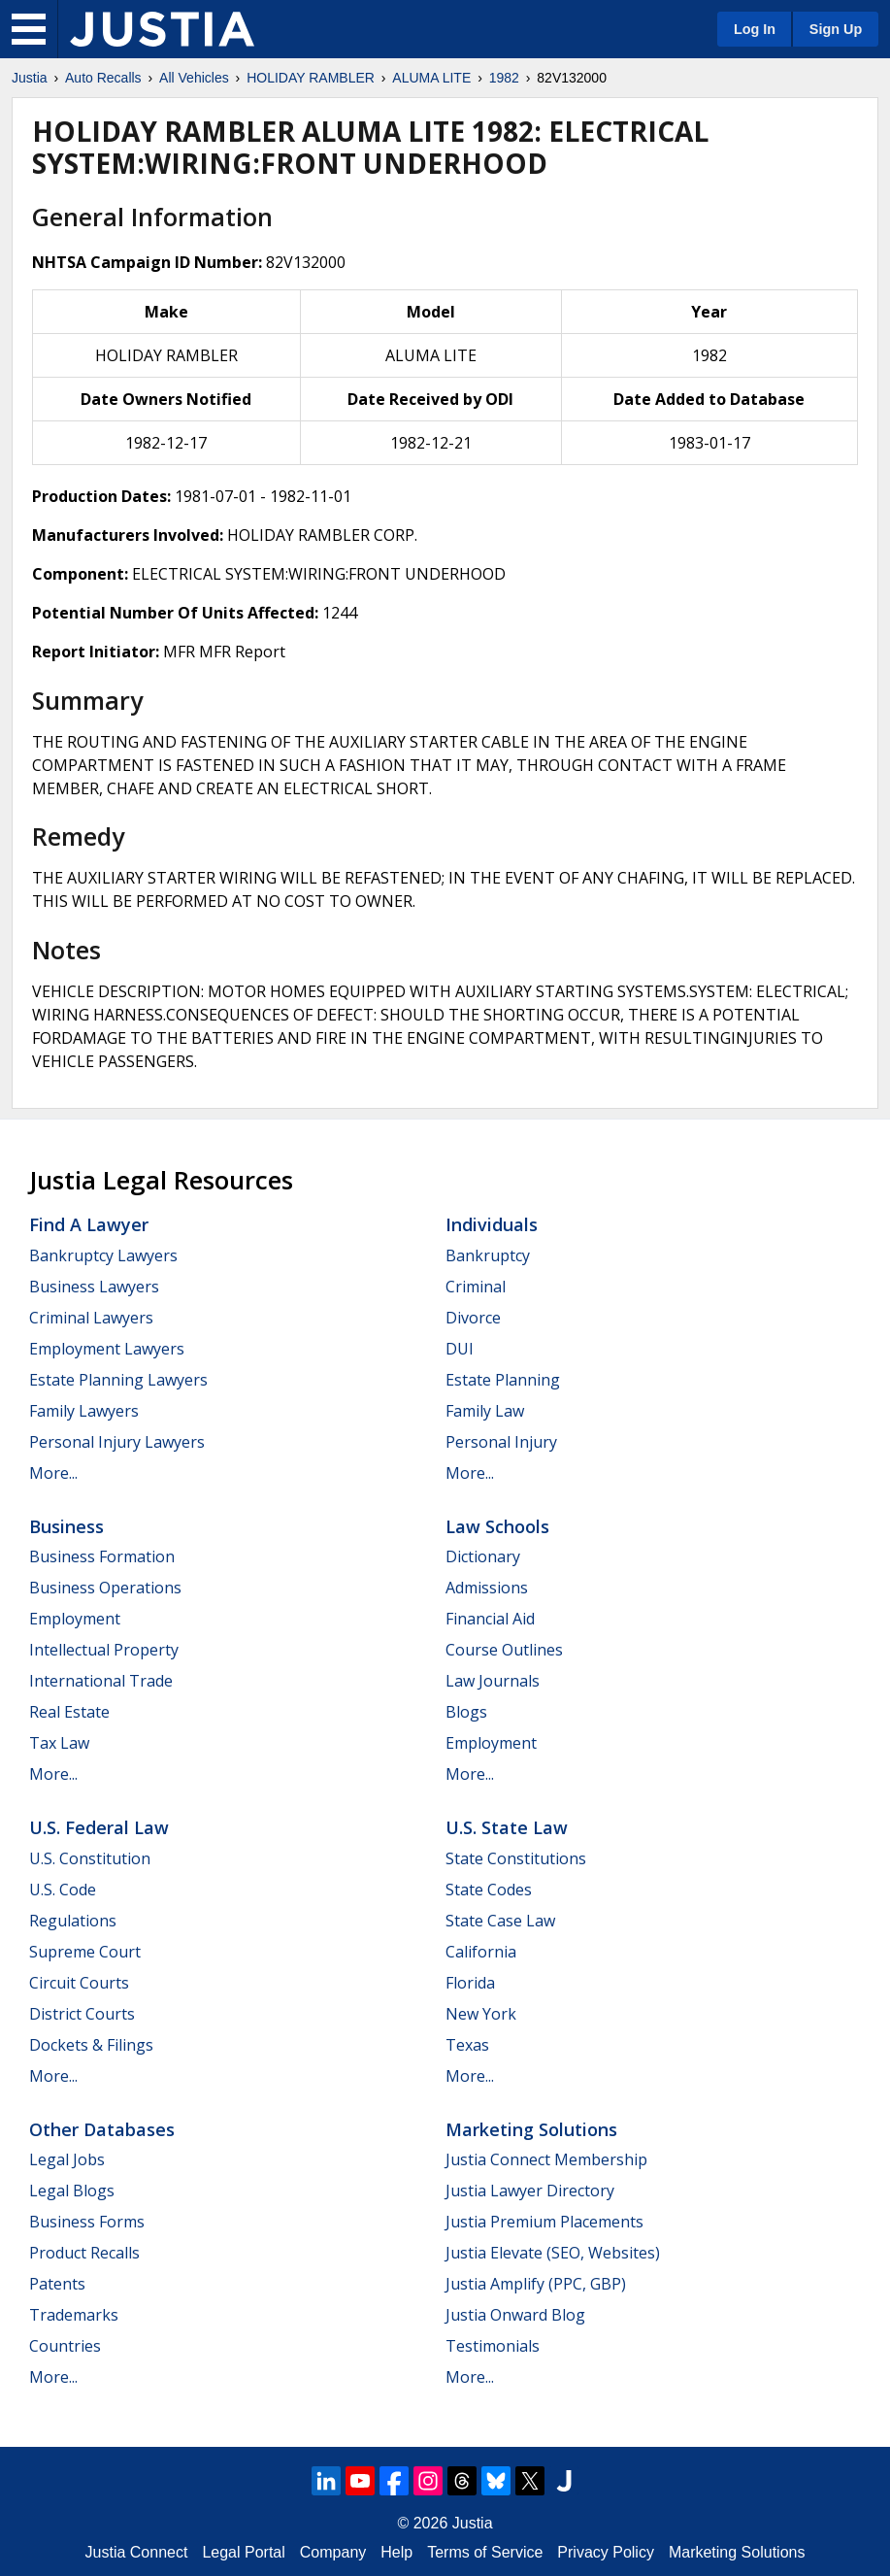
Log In (754, 29)
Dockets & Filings (91, 2045)
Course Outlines (504, 1649)
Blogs (466, 1712)
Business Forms (87, 2221)
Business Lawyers (94, 1286)
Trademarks (73, 2314)
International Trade (101, 1680)
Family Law (484, 1411)
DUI (459, 1348)
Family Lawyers (84, 1411)
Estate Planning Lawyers (118, 1379)
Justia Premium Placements (544, 2221)
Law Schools (497, 1526)
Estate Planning (502, 1379)
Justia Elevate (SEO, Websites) (552, 2252)
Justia (30, 77)
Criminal (475, 1286)
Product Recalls (84, 2252)
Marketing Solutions (531, 2129)
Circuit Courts (79, 1982)
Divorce (473, 1317)
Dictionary (482, 1556)
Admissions (486, 1587)
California (480, 1951)
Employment (74, 1618)
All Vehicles (194, 77)
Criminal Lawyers (91, 1317)
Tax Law (59, 1743)
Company (333, 2552)
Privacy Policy (605, 2552)
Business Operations (105, 1587)
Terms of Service (485, 2552)
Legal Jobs (67, 2159)
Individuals (491, 1224)
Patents (57, 2283)
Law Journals (492, 1680)
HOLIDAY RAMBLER (311, 77)
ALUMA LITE (431, 77)
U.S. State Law (506, 1827)
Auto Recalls (103, 77)
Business (66, 1526)
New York (480, 2013)
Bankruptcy (487, 1255)
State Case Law (500, 1920)
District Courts (82, 2013)
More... (53, 1473)
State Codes (488, 1889)
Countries (65, 2346)
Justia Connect (136, 2552)
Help (396, 2552)
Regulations (72, 1920)
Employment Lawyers (106, 1348)
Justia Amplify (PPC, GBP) (535, 2283)
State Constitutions (515, 1858)
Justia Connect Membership (546, 2159)
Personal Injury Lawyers (117, 1442)
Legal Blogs (72, 2190)
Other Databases (102, 2129)
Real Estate (69, 1712)
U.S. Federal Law (99, 1827)
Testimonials (492, 2346)
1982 (504, 77)
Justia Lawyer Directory (529, 2190)
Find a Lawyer (88, 1224)
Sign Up (835, 29)
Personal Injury (501, 1442)
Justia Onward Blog (515, 2314)
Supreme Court (85, 1951)
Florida (470, 1982)
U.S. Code (62, 1889)
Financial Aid (490, 1618)
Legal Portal (243, 2552)
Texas (467, 2045)
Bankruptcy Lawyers (103, 1255)
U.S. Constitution (89, 1858)
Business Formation (102, 1556)
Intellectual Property (104, 1649)
